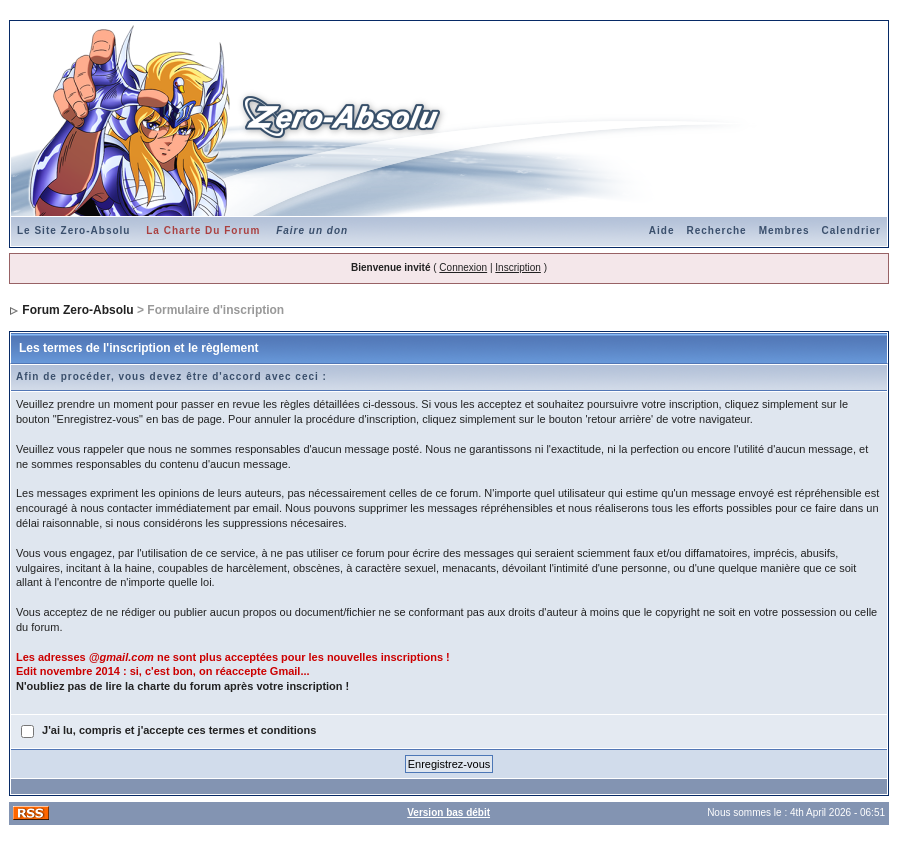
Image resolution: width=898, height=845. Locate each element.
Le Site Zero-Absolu (73, 230)
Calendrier (851, 230)
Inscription (518, 267)
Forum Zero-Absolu (77, 310)
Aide (662, 230)
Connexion (463, 267)
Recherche (717, 230)
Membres (784, 230)
